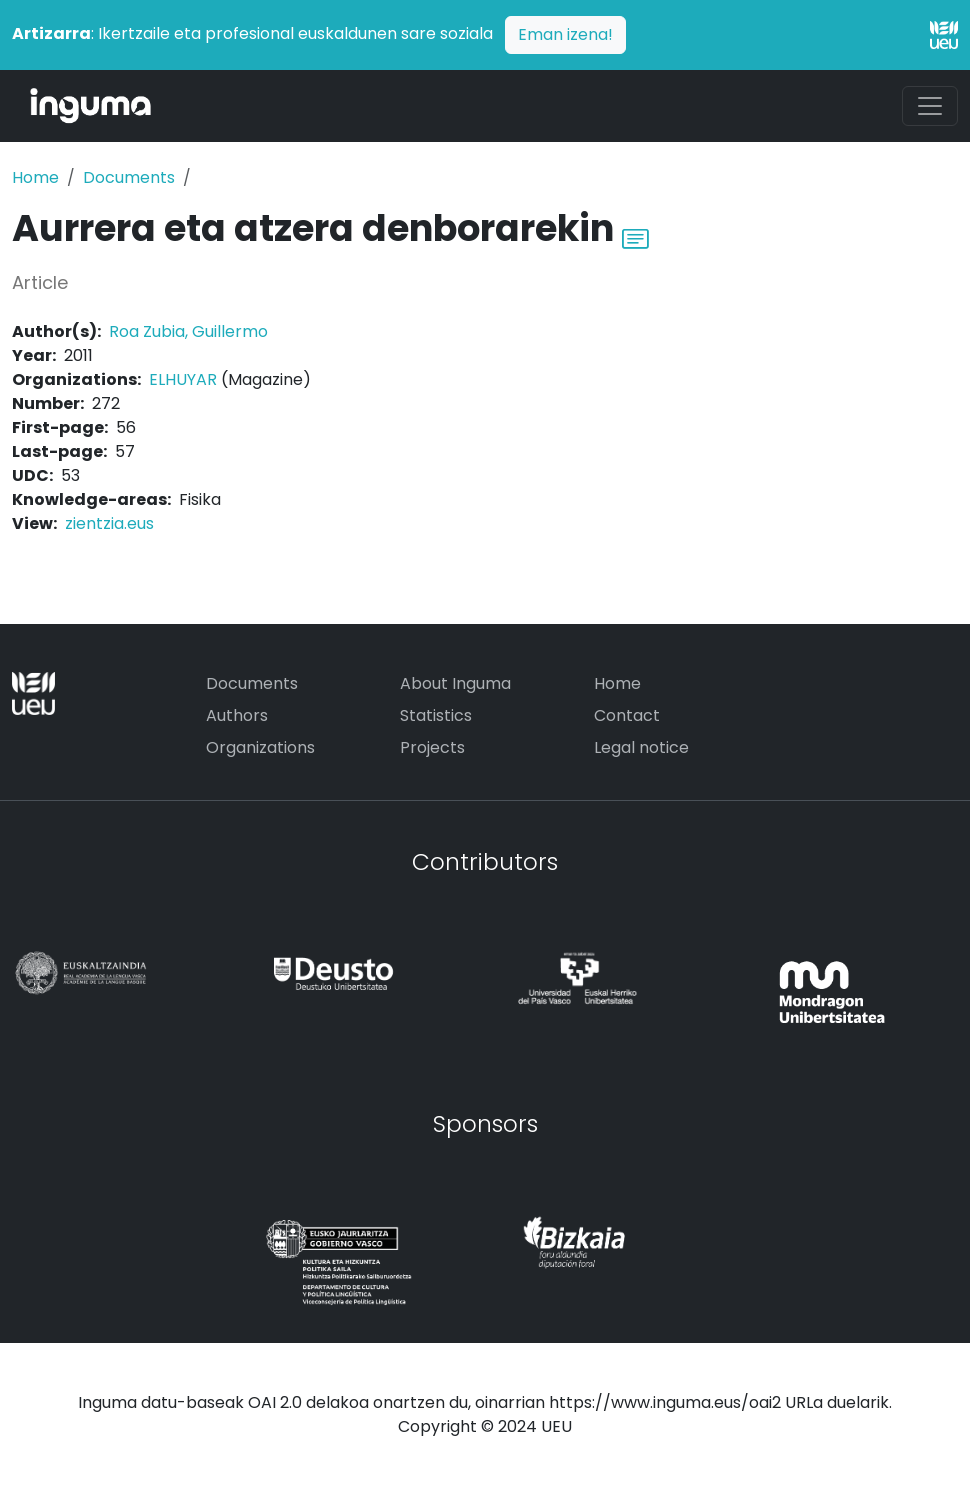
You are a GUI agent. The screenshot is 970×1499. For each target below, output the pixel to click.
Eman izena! (565, 34)
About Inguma (455, 683)
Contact (627, 715)
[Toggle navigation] (930, 106)
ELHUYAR (183, 379)
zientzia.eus (109, 523)
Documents (129, 177)
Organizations (260, 747)
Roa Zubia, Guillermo (188, 331)
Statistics (436, 715)
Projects (432, 747)
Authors (237, 715)
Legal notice (641, 747)
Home (35, 177)
